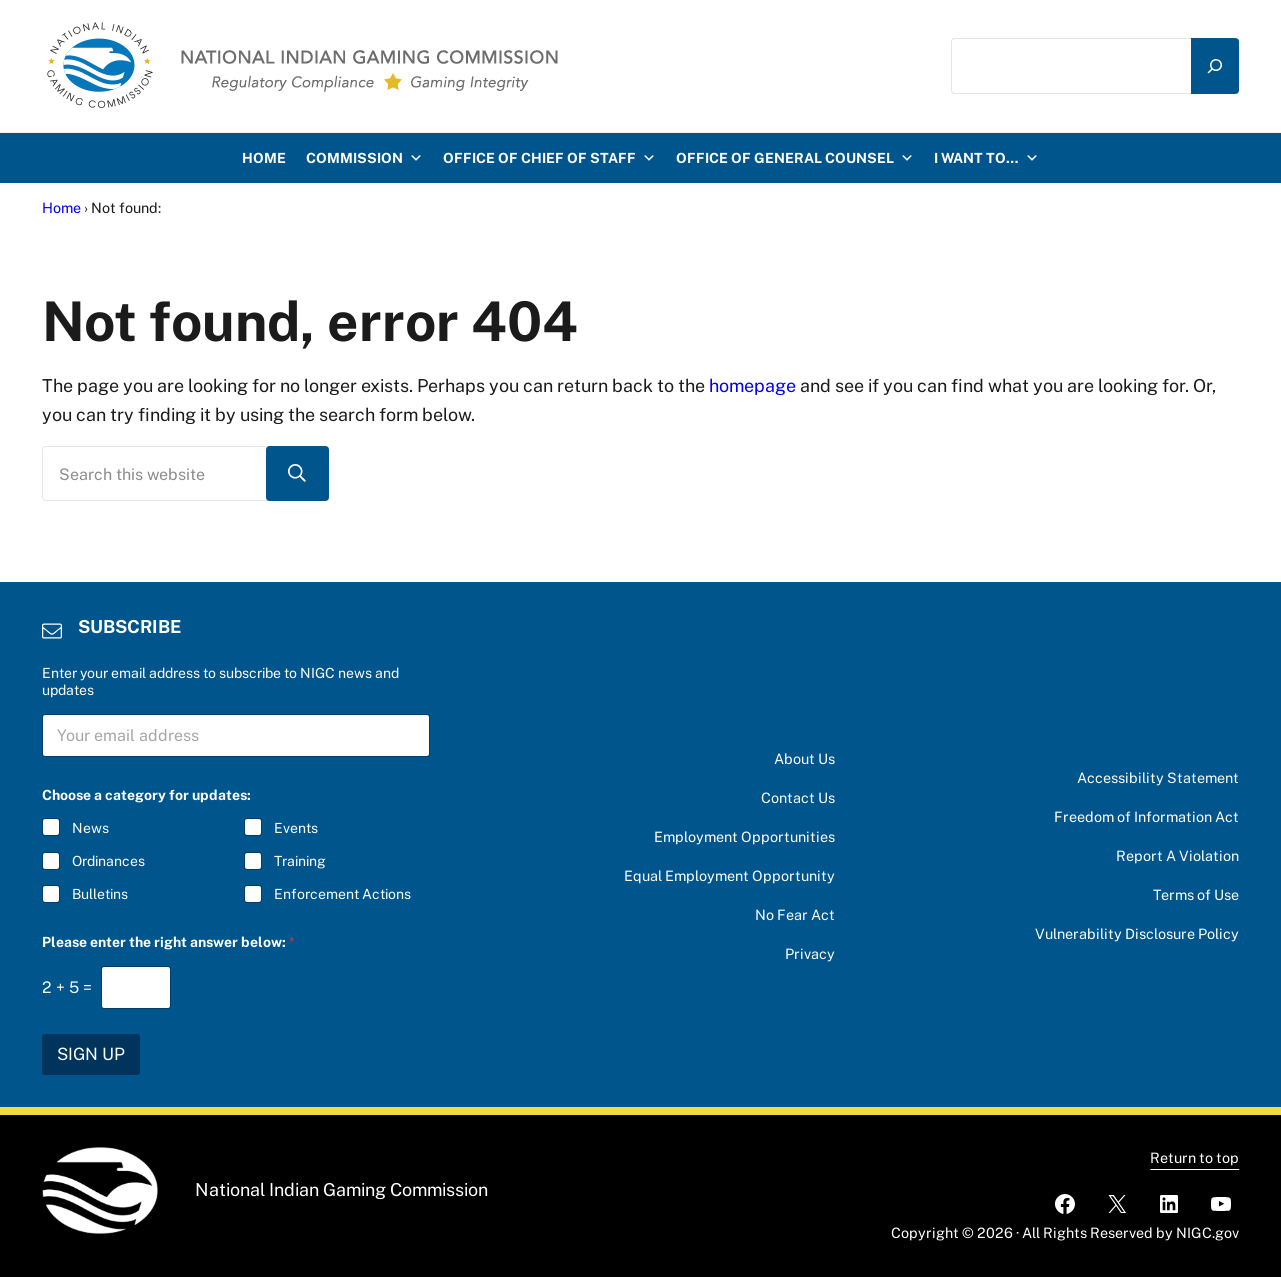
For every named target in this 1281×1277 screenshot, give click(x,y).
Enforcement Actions (341, 895)
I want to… (986, 158)
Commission (364, 158)
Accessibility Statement (1158, 777)
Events (295, 828)
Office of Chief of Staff (549, 158)
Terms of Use (1196, 894)
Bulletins (100, 895)
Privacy (810, 953)
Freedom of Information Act (1146, 816)
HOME (264, 158)
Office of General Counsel (795, 158)
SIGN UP (91, 1054)
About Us (804, 758)
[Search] (1215, 65)
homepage (752, 385)
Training (299, 862)
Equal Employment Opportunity (729, 875)
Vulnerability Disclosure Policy (1137, 933)
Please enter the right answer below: (168, 942)
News (90, 828)
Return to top (1194, 1157)
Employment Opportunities (744, 836)
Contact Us (798, 797)
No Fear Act (795, 914)
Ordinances (108, 862)
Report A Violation (1177, 855)
